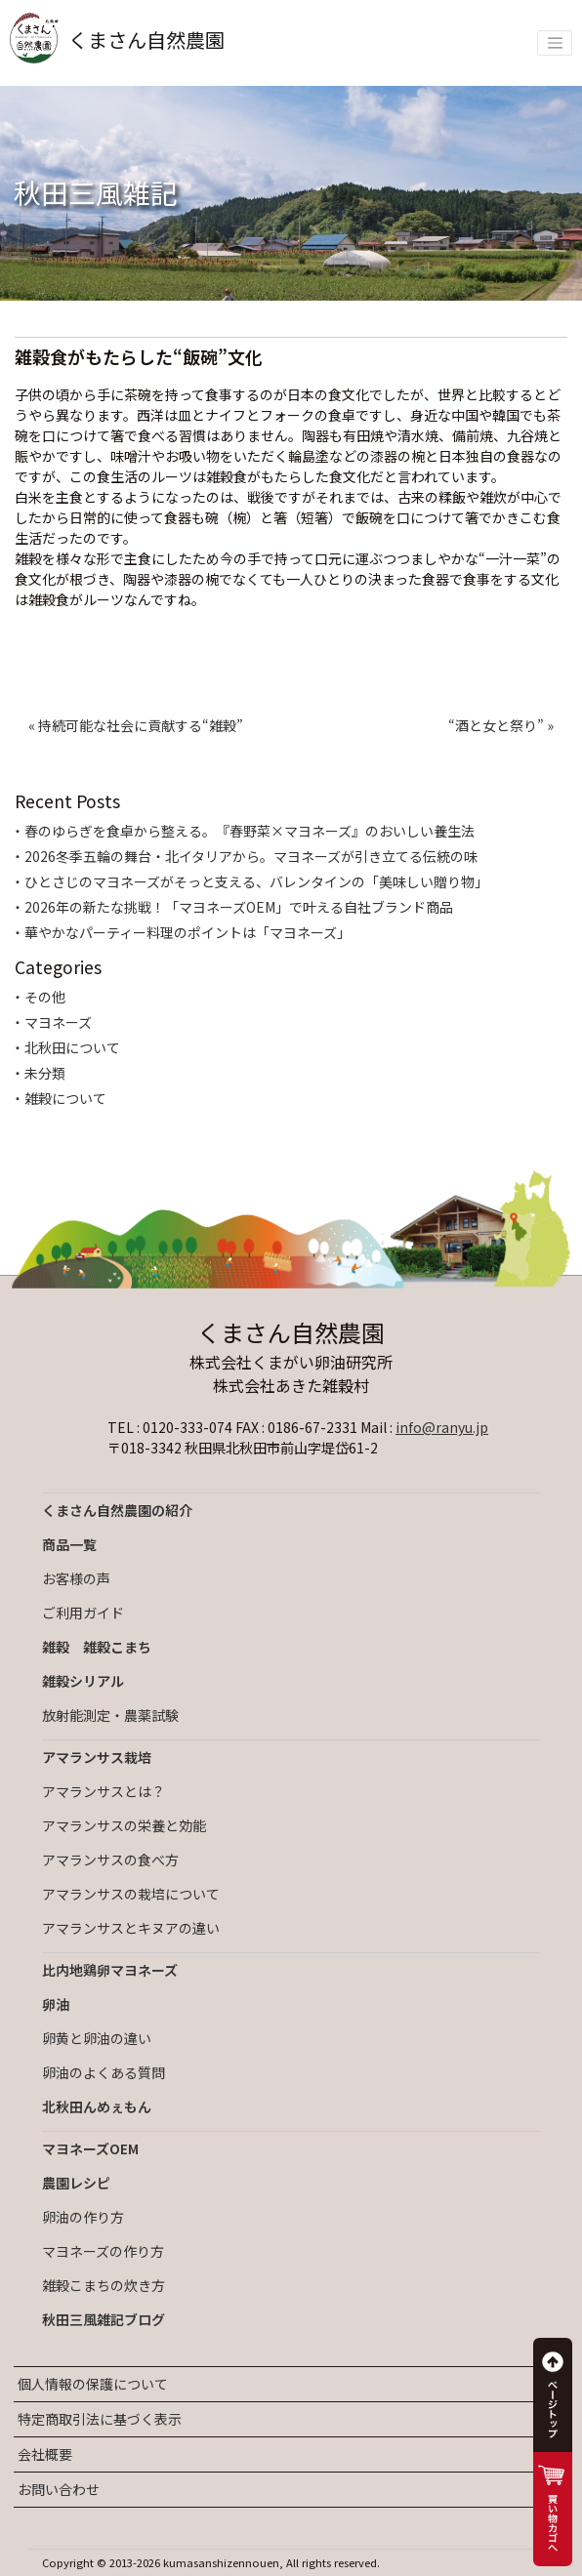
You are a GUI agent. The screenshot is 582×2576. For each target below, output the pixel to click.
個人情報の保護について (93, 2383)
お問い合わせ (59, 2489)
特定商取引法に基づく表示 (100, 2419)
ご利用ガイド (83, 1612)
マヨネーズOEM (90, 2148)
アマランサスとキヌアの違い (131, 1928)
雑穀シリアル (83, 1681)
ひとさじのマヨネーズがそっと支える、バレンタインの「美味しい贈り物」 (256, 881)
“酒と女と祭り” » (501, 725)
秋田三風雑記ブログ (103, 2319)
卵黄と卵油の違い (96, 2038)
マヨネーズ (58, 1022)
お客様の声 (76, 1578)
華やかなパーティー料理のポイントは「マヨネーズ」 (187, 932)
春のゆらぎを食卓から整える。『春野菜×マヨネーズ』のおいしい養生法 (249, 830)
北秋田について (72, 1047)
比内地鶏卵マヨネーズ (110, 1970)
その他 (44, 996)
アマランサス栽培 (96, 1757)
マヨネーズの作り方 (103, 2251)
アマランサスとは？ (103, 1791)
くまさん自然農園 (117, 39)
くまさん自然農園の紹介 (117, 1510)
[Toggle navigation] (554, 43)
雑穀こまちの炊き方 (103, 2285)
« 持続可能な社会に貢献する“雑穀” (135, 725)
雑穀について (65, 1098)
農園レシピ (76, 2182)
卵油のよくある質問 (103, 2072)
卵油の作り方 (83, 2217)
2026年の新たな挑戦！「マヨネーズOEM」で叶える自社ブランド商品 (238, 907)
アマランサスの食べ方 (110, 1859)
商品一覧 (69, 1544)
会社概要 (45, 2454)
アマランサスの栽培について (131, 1893)
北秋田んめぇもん (96, 2106)
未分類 (44, 1073)
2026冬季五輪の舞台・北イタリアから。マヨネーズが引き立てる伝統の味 (251, 856)
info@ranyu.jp (441, 1427)
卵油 (55, 2004)
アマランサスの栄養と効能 (124, 1825)
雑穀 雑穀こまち (96, 1646)
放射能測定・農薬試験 (110, 1715)
